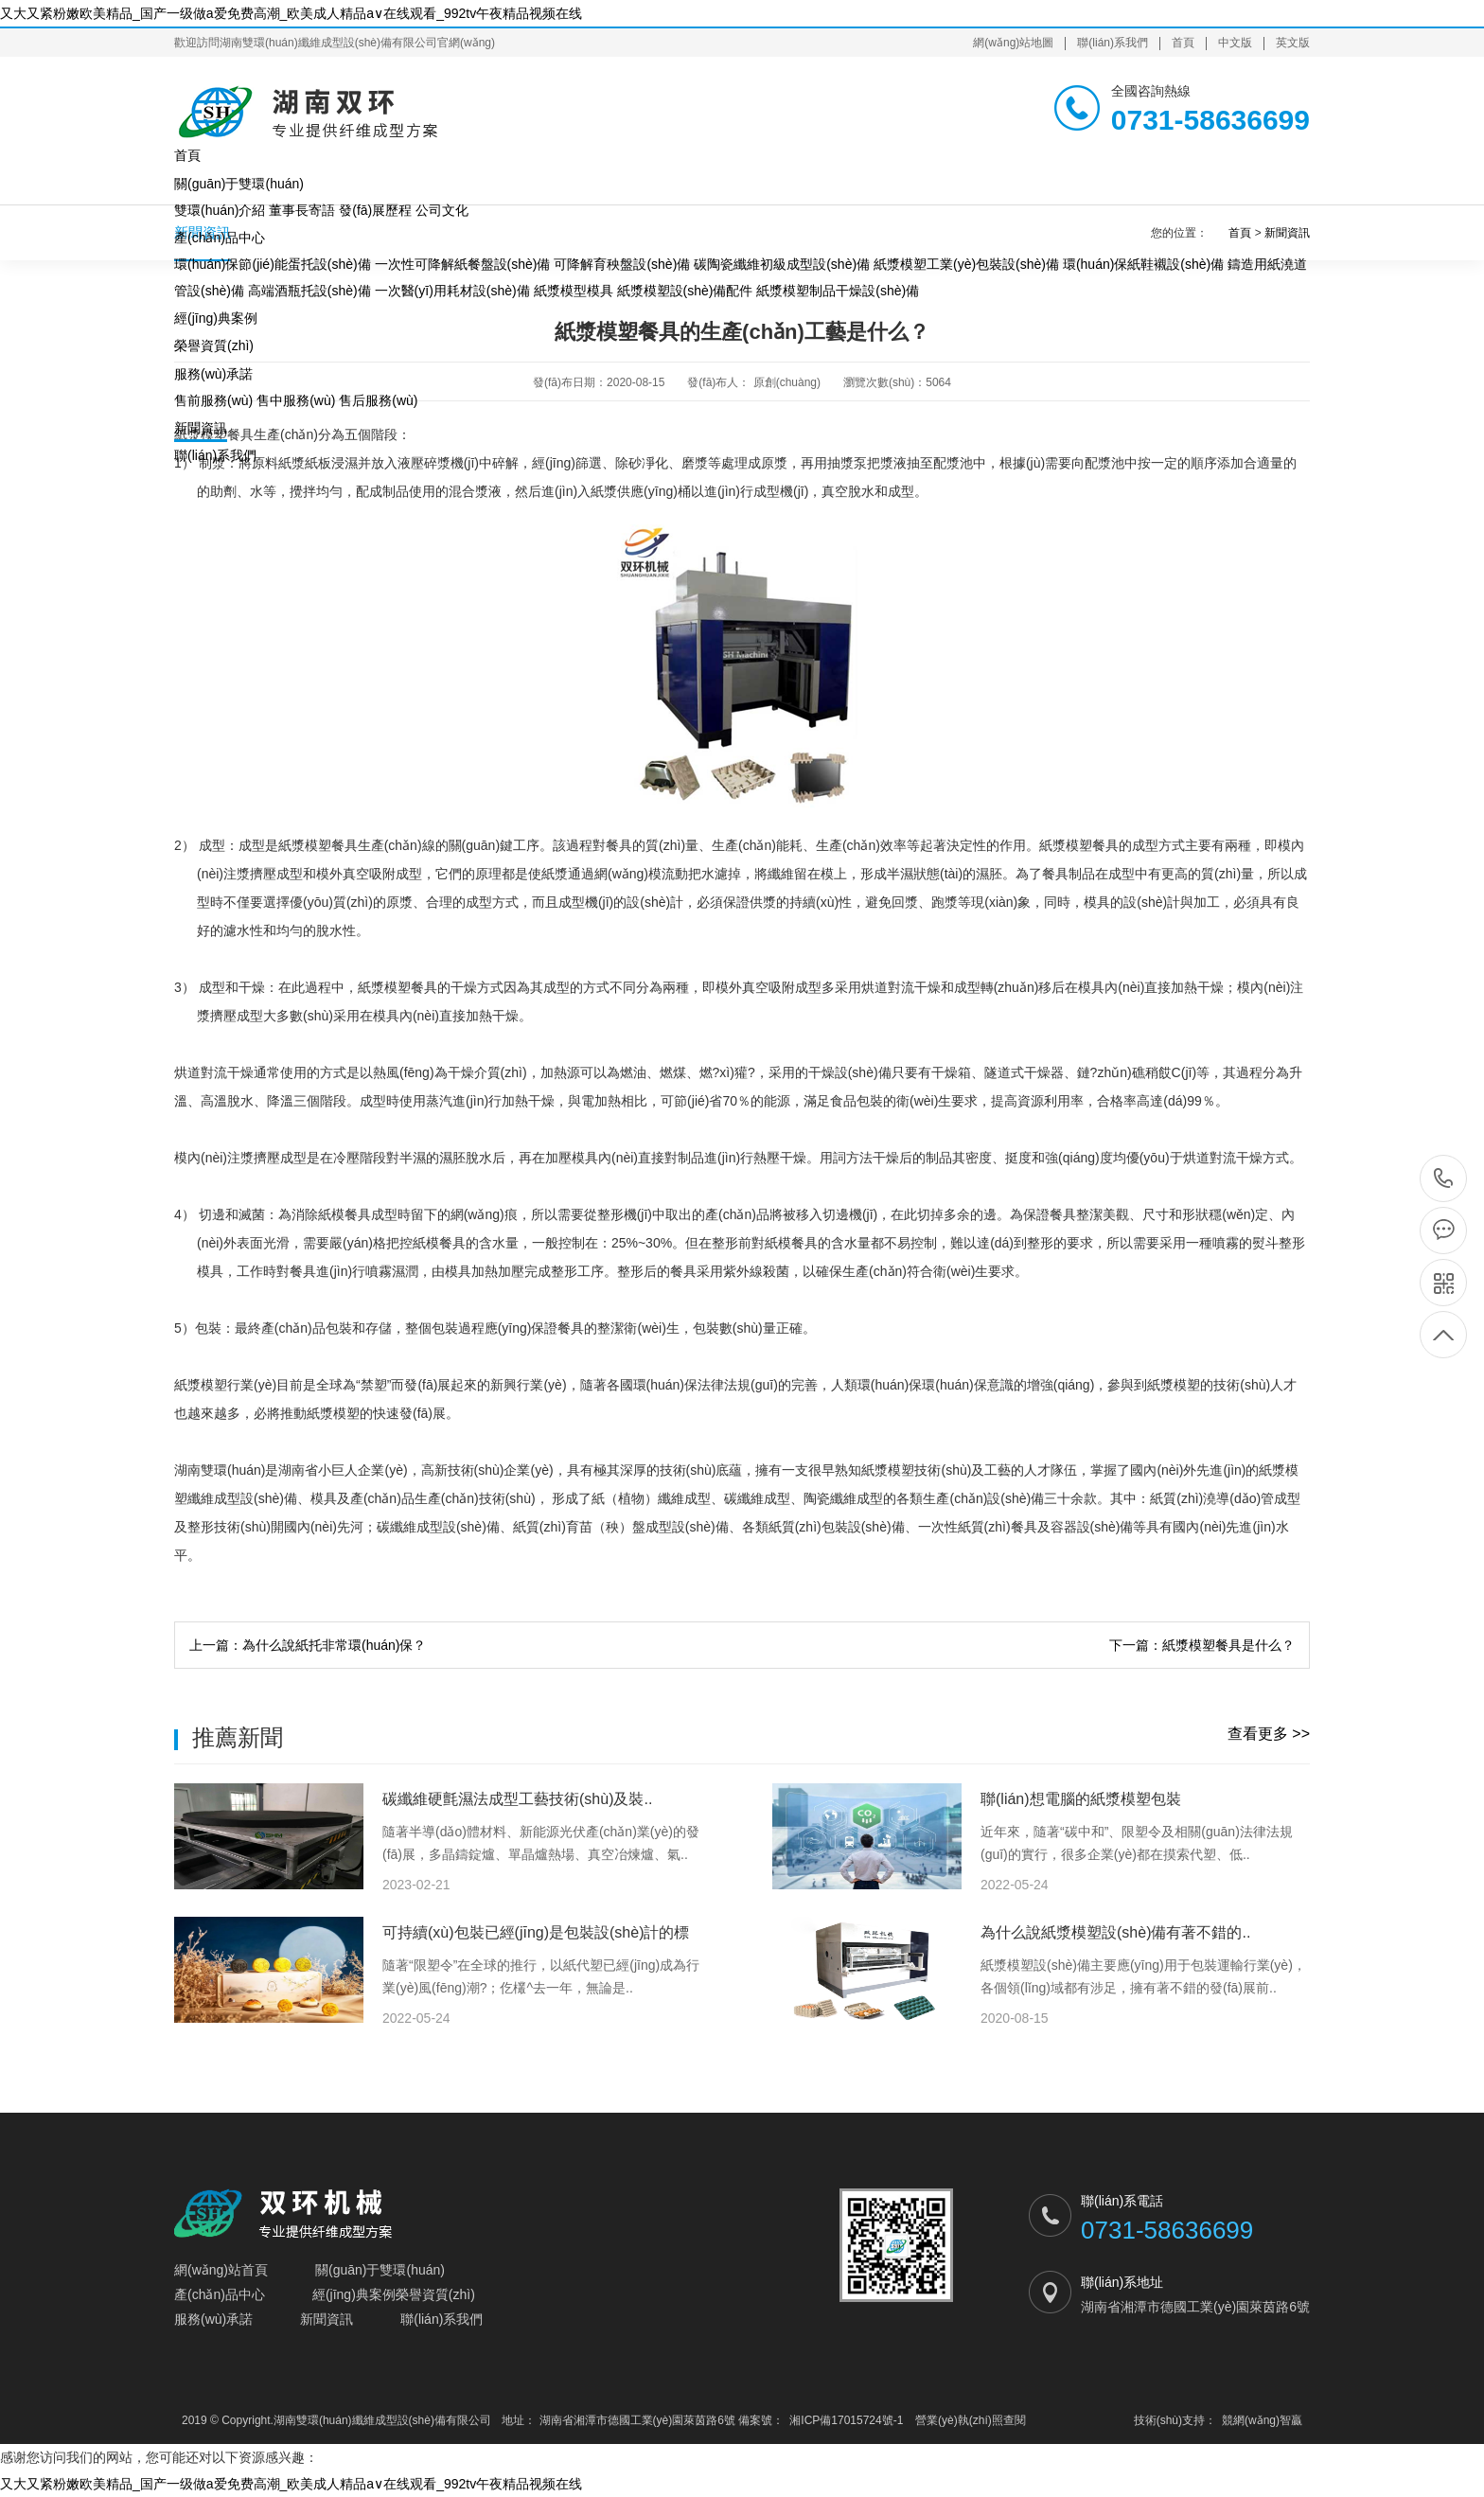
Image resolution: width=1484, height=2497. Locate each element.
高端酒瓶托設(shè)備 (309, 290)
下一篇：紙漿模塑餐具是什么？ (1202, 1645)
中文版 (1235, 42)
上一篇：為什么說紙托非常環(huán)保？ (307, 1645)
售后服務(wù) (378, 400)
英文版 (1293, 42)
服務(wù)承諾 (213, 373)
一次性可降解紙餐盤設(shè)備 (463, 264)
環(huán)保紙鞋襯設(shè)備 (1143, 264)
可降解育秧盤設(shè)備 (622, 264)
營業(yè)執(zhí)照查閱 (970, 2420)
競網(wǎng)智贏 (1262, 2420)
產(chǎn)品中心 (219, 237)
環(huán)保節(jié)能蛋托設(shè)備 (272, 264)
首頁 (1183, 42)
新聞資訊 (200, 427)
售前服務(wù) (213, 400)
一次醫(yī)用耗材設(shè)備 (452, 290)
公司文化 (441, 210)
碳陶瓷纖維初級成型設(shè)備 (782, 264)
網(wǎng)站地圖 (1013, 42)
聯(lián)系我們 (1112, 42)
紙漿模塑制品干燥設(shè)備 (837, 290)
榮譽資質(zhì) (214, 345)
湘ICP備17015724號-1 (846, 2420)
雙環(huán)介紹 (219, 210)
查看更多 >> (1269, 1734)
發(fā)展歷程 (375, 210)
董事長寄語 (302, 210)
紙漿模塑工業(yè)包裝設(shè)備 (966, 264)
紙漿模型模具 (573, 290)
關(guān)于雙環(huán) (239, 183)
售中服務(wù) (295, 400)
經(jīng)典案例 (215, 318)
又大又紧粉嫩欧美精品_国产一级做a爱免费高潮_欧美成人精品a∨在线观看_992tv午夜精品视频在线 (291, 13)
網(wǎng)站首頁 (221, 2269)
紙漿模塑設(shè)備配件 (685, 290)
